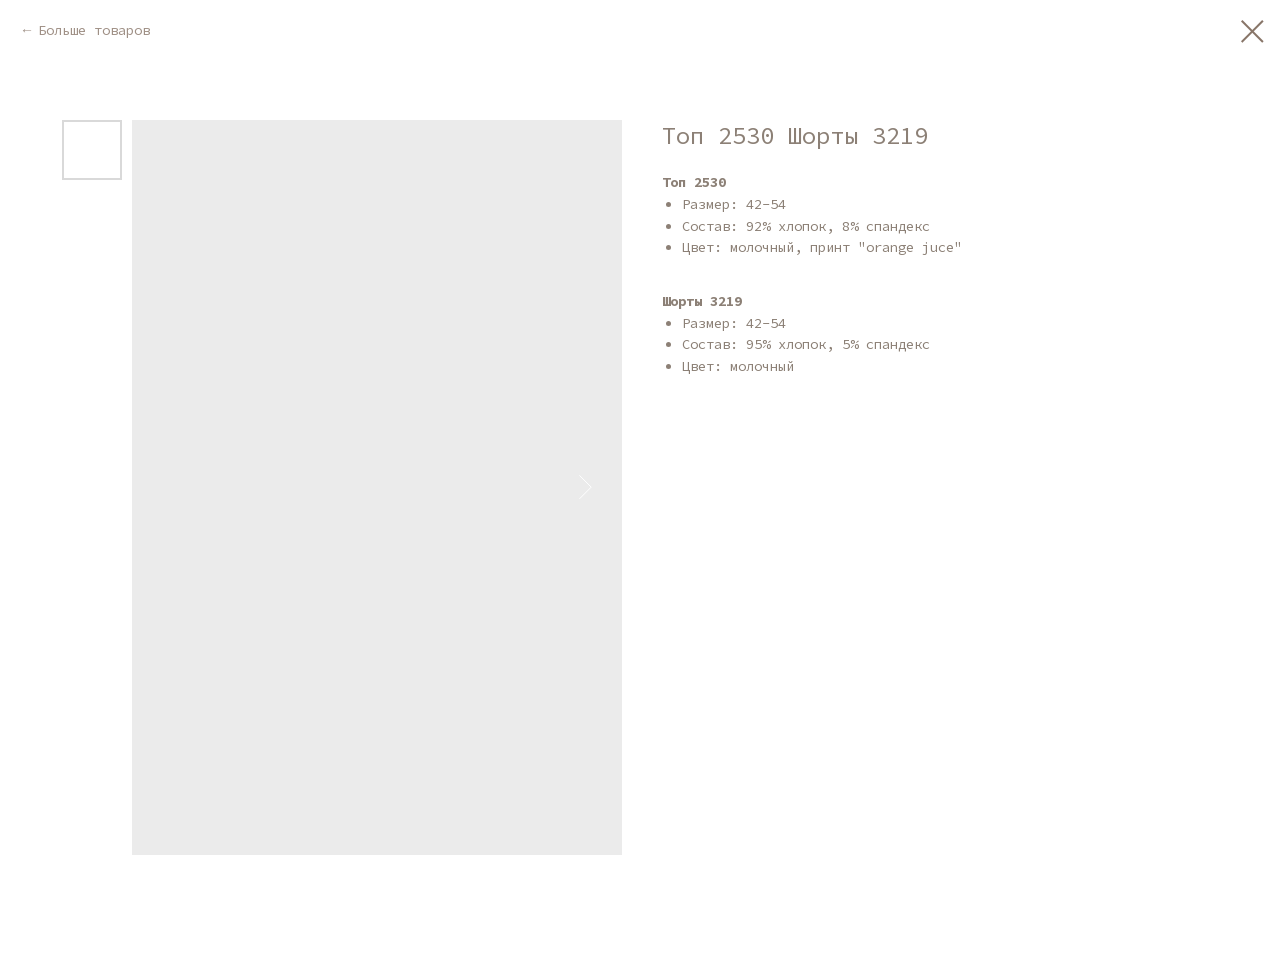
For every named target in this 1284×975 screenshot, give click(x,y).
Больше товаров (94, 30)
